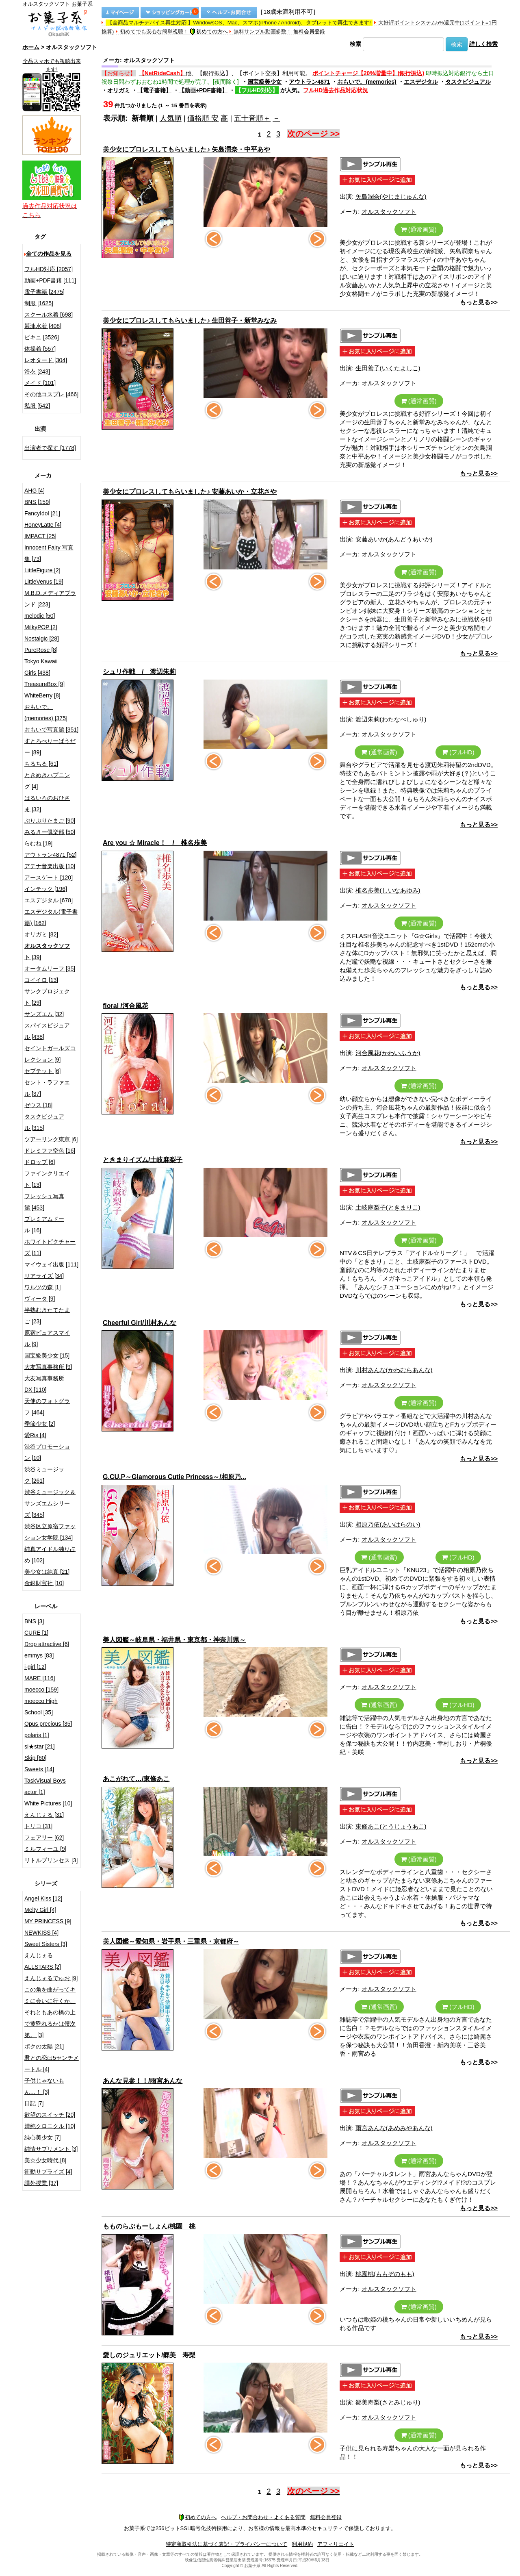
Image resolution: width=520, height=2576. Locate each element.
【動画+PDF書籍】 (203, 90)
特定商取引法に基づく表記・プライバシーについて (226, 2544)
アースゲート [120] (48, 877)
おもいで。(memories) (366, 81)
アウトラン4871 (309, 81)
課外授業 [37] (41, 2183)
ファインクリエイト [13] (47, 1179)
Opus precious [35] (48, 1723)
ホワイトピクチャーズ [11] (50, 1247)
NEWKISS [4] (41, 1932)
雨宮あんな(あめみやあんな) (394, 2127)
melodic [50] (39, 616)
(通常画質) (419, 229)
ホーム (30, 47)
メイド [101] (40, 383)
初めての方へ (209, 31)
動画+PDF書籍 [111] (50, 280)
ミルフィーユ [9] (45, 1849)
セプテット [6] (42, 1071)
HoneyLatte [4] (42, 524)
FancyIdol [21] (42, 513)
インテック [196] (45, 889)
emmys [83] (39, 1655)
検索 (355, 44)
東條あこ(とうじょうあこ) (391, 1826)
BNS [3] (34, 1621)
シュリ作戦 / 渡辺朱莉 (139, 671)
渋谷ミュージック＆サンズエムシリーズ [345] (50, 1503)
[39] (47, 951)
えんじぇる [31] (44, 1814)
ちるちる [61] (41, 763)
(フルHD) (458, 752)
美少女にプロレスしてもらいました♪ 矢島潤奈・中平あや (186, 149)
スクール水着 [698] (48, 314)
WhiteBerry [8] (42, 695)
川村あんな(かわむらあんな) (394, 1369)
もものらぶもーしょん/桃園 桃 (149, 2226)
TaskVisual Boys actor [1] (45, 1786)
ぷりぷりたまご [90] (49, 820)
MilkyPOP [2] (40, 627)
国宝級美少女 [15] (46, 1355)
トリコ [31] (38, 1826)
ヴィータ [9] (39, 1298)
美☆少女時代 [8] (45, 2160)
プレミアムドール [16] (44, 1225)
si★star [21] (39, 1746)
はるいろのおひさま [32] (47, 803)
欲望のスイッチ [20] (49, 2114)
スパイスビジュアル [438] (47, 1031)
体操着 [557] (40, 348)
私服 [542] (37, 405)
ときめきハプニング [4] (47, 781)
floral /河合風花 (125, 1005)
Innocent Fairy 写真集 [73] (49, 553)
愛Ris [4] (35, 1435)
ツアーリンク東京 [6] (51, 1139)
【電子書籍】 (154, 90)
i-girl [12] (35, 1667)
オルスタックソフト (389, 211)
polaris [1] (36, 1735)
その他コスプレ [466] (51, 394)
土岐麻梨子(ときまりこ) (387, 1207)
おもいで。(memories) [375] (45, 712)
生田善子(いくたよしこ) (387, 368)
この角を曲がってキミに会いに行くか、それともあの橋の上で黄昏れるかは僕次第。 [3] (50, 2012)
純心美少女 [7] (42, 2137)
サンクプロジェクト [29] (47, 997)
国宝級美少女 (264, 81)
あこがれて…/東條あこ (136, 1778)
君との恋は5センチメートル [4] (51, 2063)
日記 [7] (33, 2103)
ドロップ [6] (39, 1162)
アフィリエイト (335, 2544)
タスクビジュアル (468, 81)
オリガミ (118, 90)
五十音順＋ (252, 118)
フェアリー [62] (44, 1837)
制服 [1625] (38, 303)
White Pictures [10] (48, 1803)
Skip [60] (35, 1758)
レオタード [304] (45, 360)
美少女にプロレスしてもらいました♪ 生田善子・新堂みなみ (190, 320)
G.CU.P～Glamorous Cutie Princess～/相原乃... (174, 1476)
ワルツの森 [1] (42, 1287)
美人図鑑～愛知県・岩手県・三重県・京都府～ (171, 1941)
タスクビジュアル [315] (44, 1122)
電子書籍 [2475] (44, 292)
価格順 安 (203, 118)
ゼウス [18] (38, 1105)
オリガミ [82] (41, 934)
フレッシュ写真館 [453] (44, 1202)
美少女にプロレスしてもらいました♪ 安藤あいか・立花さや (190, 491)
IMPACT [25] (40, 536)
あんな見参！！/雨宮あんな (142, 2080)
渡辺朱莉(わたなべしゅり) (391, 719)
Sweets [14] (39, 1769)
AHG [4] (34, 490)
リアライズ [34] (44, 1276)
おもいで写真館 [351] (51, 729)
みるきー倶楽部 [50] (49, 832)
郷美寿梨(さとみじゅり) (387, 2402)
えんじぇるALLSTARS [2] (42, 1961)
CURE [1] (36, 1632)
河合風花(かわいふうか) (387, 1052)
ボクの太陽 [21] (44, 2046)
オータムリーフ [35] (49, 968)
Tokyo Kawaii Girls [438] (41, 667)
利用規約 (302, 2544)
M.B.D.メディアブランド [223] (50, 599)
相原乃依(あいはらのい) (387, 1524)
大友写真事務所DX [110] (44, 1384)
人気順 (171, 118)
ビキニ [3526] (41, 337)
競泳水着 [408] (42, 326)
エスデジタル (421, 81)
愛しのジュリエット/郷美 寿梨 (149, 2355)
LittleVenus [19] (43, 581)
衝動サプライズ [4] (48, 2171)
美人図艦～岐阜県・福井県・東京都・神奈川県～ (174, 1639)
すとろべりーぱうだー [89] (50, 747)
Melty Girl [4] (40, 1910)
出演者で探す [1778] (50, 448)
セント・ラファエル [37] (47, 1088)
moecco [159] (41, 1689)
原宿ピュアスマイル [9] (47, 1338)
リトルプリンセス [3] (51, 1860)
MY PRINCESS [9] (48, 1921)
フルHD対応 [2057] (48, 269)
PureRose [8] (41, 650)
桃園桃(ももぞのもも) (384, 2273)
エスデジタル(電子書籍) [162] (51, 917)
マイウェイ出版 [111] (51, 1264)
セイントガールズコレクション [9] (50, 1054)
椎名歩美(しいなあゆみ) (387, 890)
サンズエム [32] (44, 1014)
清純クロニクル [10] (49, 2126)
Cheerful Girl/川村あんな (139, 1322)
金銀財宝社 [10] (44, 1583)
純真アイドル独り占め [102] (50, 1555)
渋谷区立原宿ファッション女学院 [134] (50, 1532)
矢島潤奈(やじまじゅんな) (391, 196)
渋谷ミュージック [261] (44, 1475)
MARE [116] (39, 1678)
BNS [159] (37, 502)
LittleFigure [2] (42, 570)
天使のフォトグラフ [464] (47, 1407)
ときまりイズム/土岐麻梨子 (142, 1159)
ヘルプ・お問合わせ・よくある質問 (263, 2517)
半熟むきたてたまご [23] (47, 1316)
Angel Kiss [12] (43, 1898)
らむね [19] (38, 843)
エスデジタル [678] (48, 900)
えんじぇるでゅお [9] (51, 1978)
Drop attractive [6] (46, 1644)
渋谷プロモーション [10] (47, 1452)
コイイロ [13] (41, 980)
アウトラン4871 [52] (50, 854)
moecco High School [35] (41, 1707)
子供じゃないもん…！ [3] (44, 2086)
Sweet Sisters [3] (45, 1944)
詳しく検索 (483, 44)
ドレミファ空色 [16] (49, 1150)
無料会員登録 (309, 31)
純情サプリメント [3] (51, 2149)
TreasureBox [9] (44, 684)
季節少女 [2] (39, 1423)
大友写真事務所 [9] (48, 1367)
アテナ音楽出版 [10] (49, 866)
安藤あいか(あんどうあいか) (394, 539)
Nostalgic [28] (41, 638)
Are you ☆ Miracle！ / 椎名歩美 (155, 842)
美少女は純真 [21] (46, 1571)
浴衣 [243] (37, 371)
